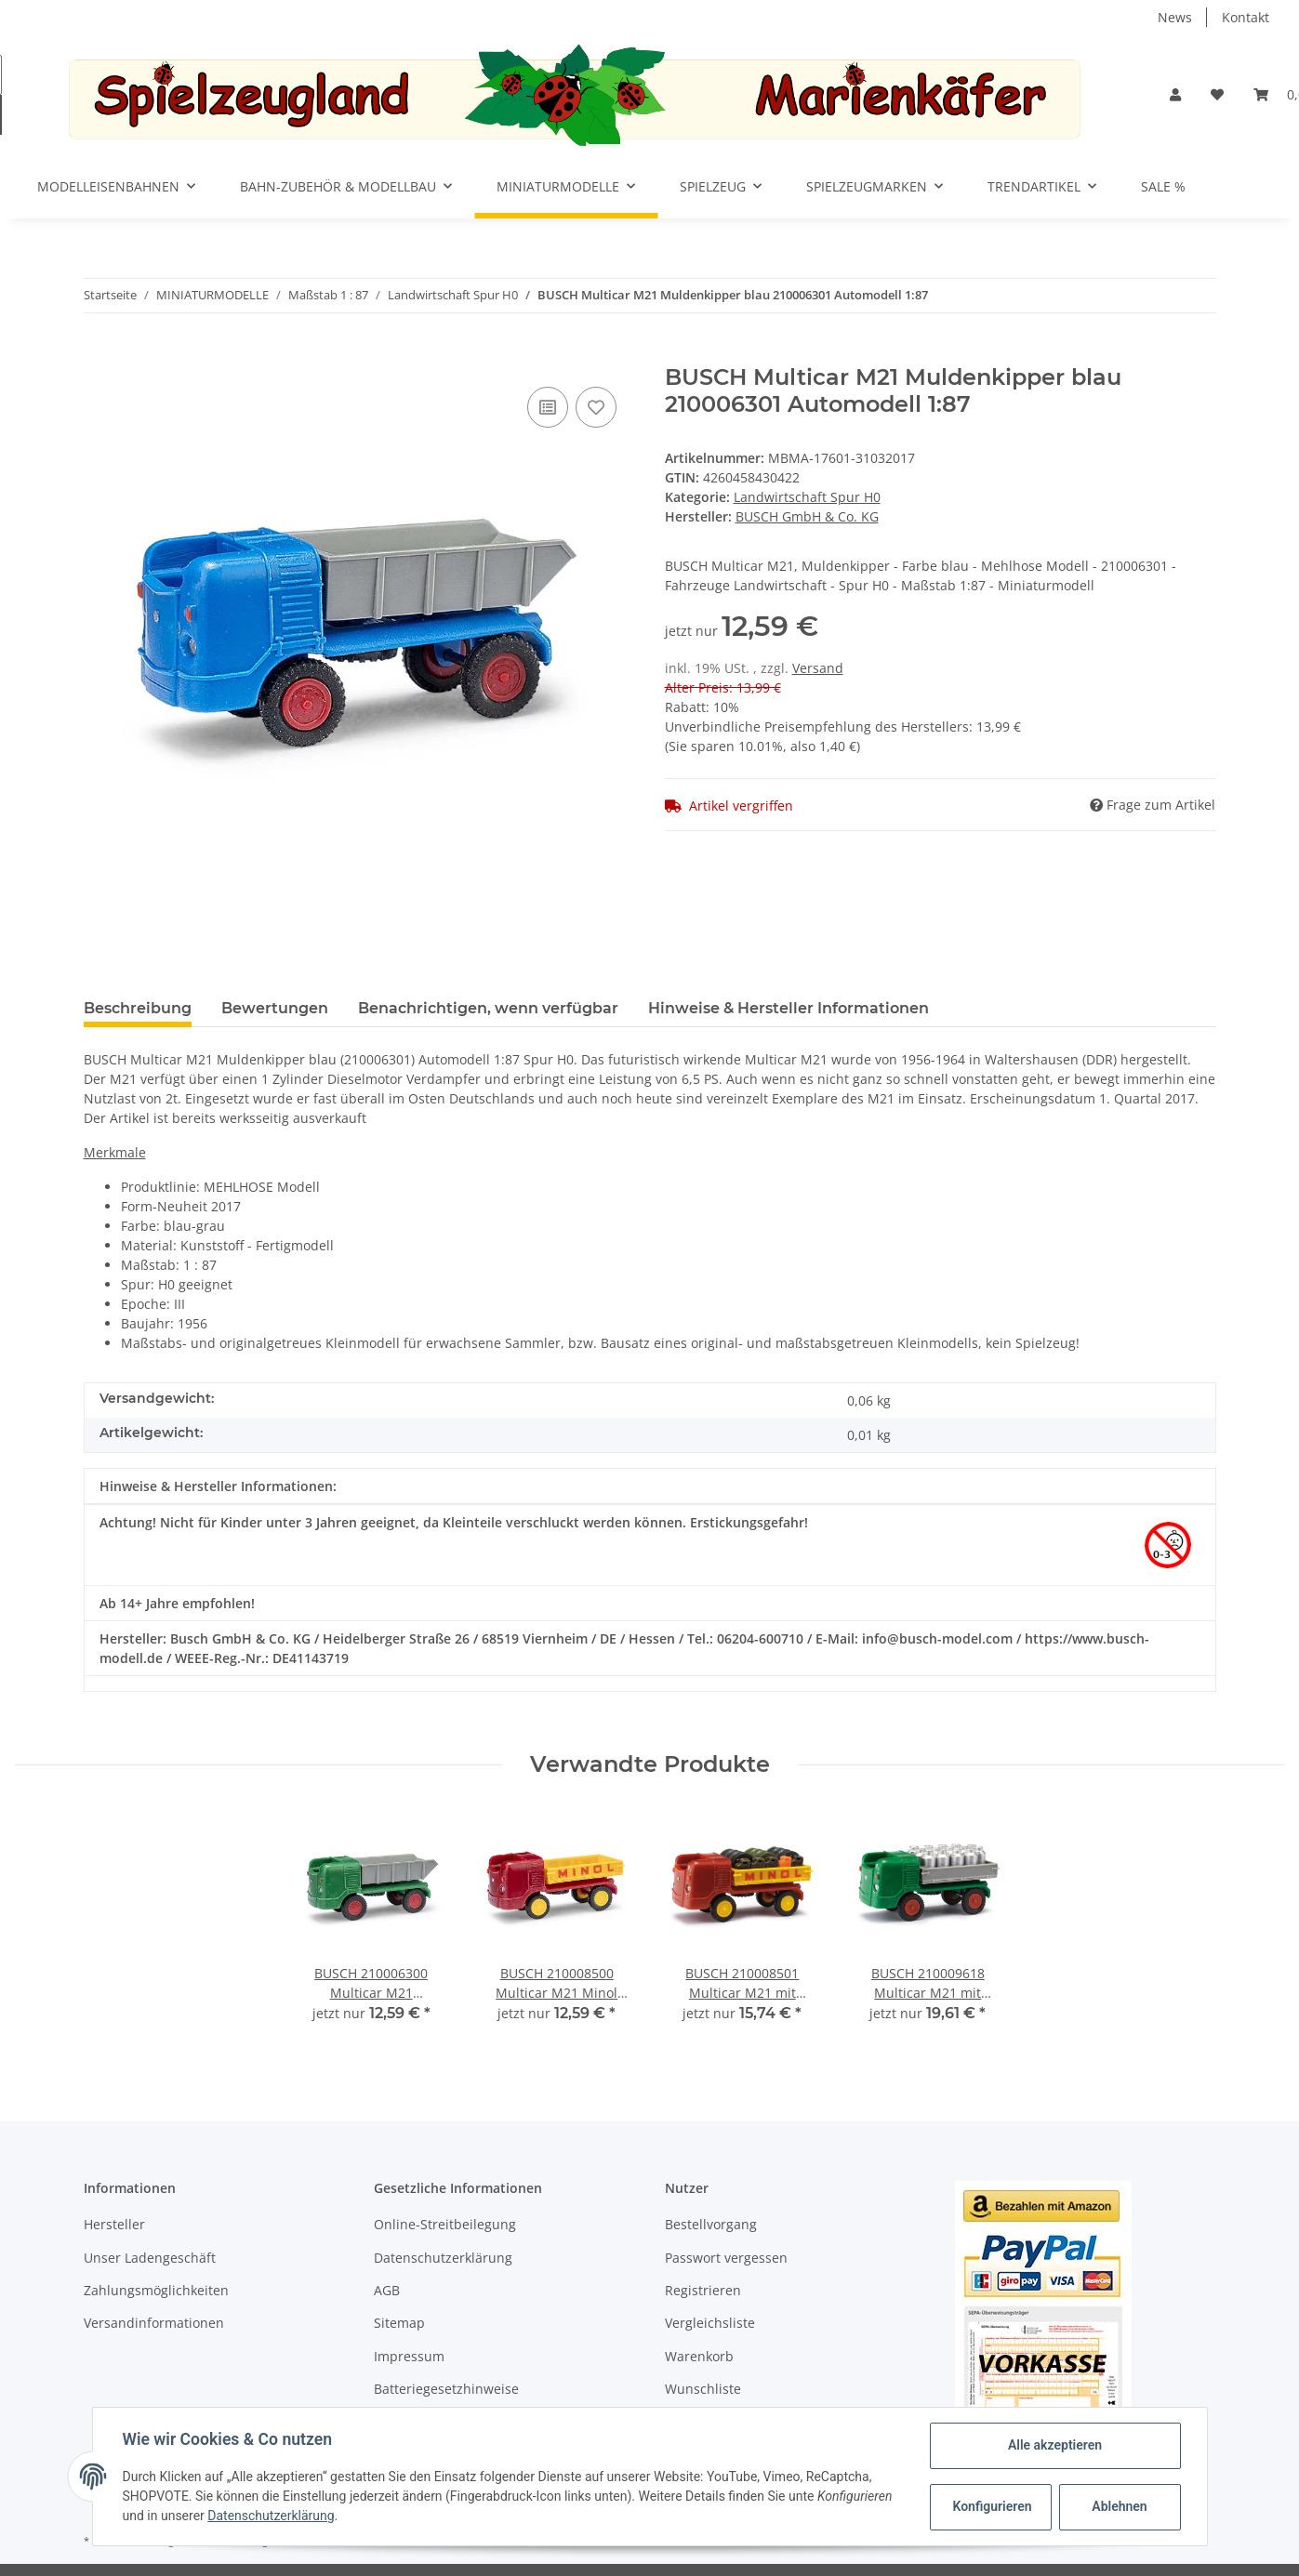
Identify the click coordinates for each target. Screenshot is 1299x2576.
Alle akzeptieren (1055, 2444)
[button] (1175, 94)
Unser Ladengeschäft (150, 2257)
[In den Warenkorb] (98, 354)
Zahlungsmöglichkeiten (156, 2290)
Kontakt (1245, 17)
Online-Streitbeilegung (445, 2224)
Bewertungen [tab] (274, 1008)
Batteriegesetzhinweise (446, 2389)
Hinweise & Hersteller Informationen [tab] (788, 1008)
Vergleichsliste (710, 2323)
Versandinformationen (154, 2323)
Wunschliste (703, 2389)
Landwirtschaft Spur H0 (807, 497)
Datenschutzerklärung (443, 2257)
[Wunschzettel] (1217, 94)
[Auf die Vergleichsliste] (547, 407)
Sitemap (399, 2323)
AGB (387, 2290)
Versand (817, 668)
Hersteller (114, 2224)
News (1175, 17)
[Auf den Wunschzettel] (596, 407)
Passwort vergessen (726, 2257)
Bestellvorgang (711, 2224)
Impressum (409, 2356)
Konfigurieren (992, 2506)
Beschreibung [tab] (138, 1008)
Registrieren (703, 2290)
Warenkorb (699, 2356)
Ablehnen (1119, 2506)
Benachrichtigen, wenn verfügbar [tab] (488, 1008)
